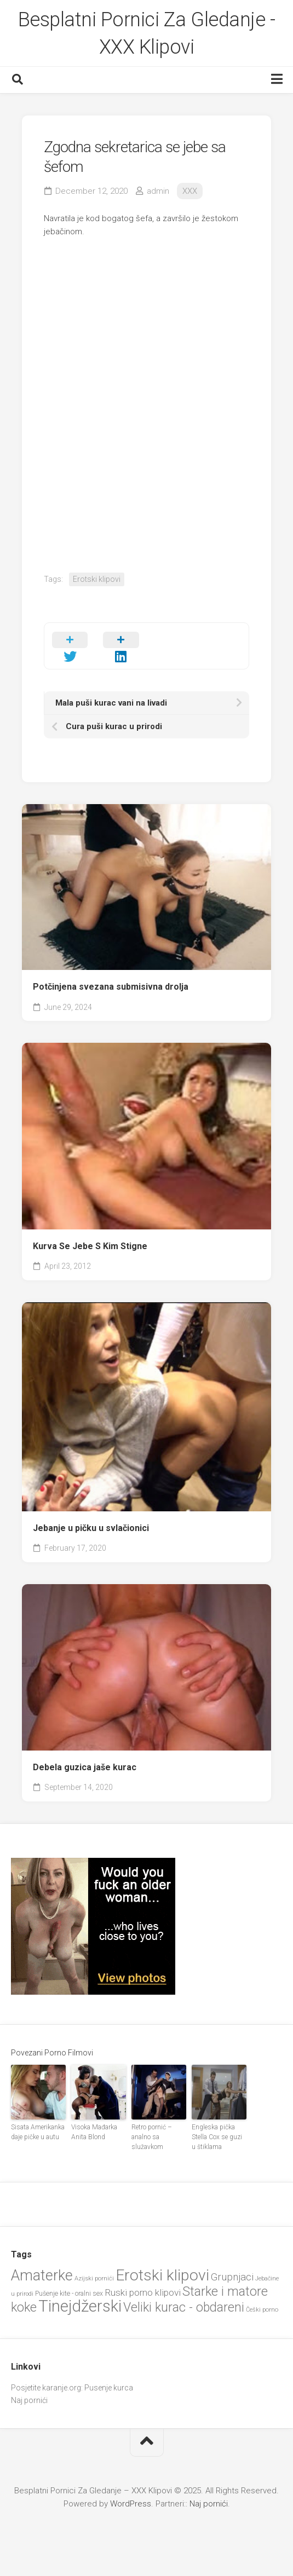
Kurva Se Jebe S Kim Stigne (90, 1246)
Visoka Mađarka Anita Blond (94, 2132)
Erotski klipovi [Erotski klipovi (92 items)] (162, 2275)
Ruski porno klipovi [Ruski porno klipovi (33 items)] (143, 2292)
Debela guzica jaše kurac (84, 1767)
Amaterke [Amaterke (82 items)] (42, 2275)
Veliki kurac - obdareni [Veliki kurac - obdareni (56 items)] (183, 2307)
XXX (189, 191)
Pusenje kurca (108, 2387)
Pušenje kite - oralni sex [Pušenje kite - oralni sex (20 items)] (69, 2293)
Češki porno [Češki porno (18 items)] (262, 2309)
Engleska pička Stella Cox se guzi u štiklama (217, 2137)
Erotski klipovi (96, 579)
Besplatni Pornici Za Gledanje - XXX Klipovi (146, 33)
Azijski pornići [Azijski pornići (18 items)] (94, 2278)
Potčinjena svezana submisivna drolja (110, 986)
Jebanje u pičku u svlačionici (91, 1528)
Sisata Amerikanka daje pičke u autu (38, 2132)
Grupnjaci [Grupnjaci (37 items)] (232, 2277)
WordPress (130, 2504)
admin (158, 191)
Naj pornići (29, 2400)
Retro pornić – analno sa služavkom (151, 2137)
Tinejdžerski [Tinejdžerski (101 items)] (80, 2306)
